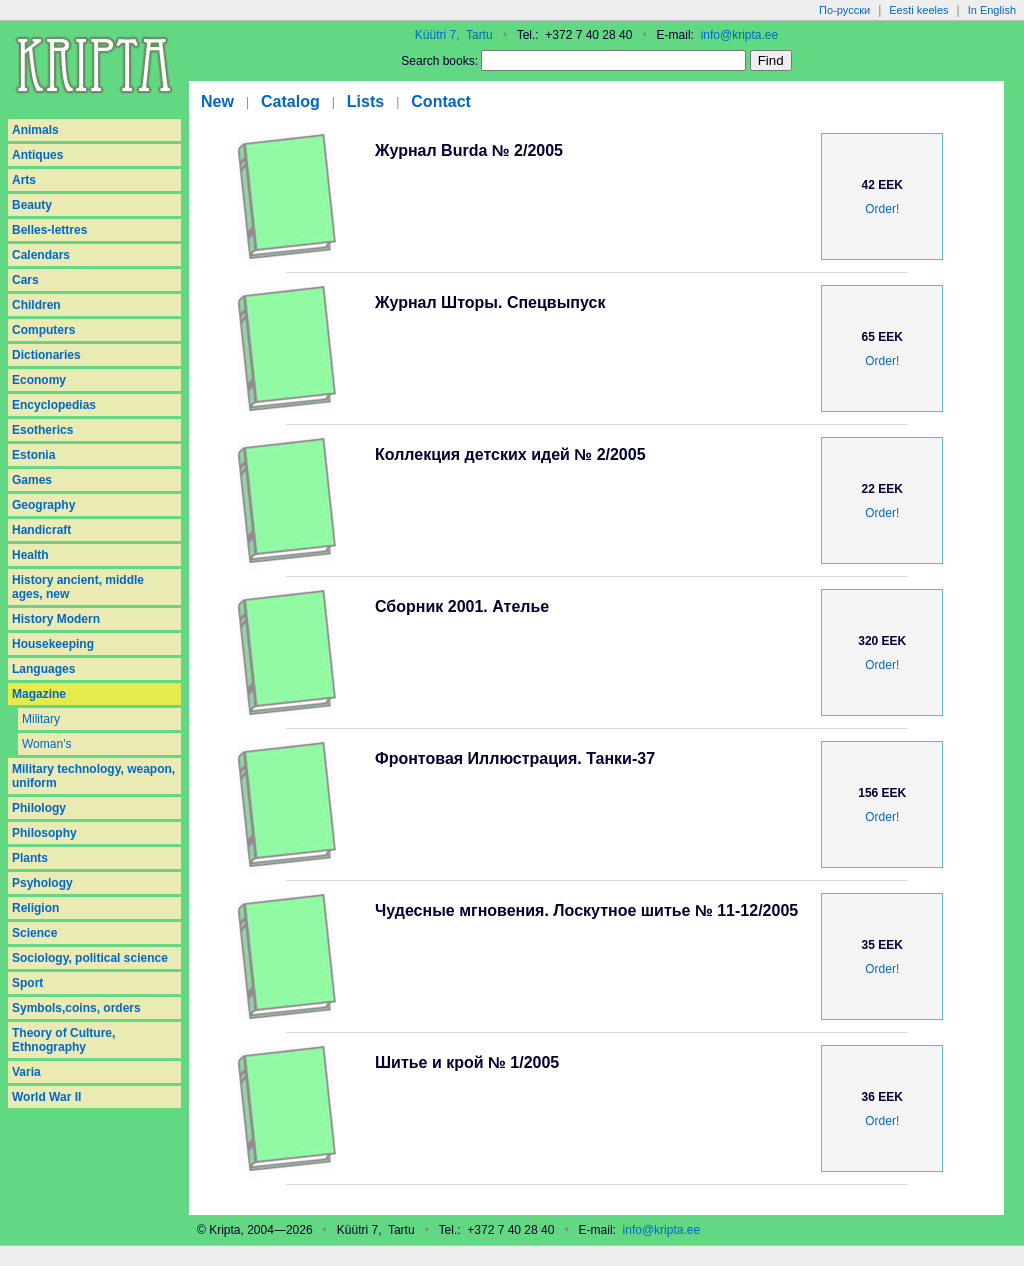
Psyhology (42, 883)
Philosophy (44, 833)
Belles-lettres (49, 230)
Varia (26, 1072)
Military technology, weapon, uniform (93, 776)
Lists (365, 101)
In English (992, 10)
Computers (43, 330)
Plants (30, 858)
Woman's (46, 744)
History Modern (56, 619)
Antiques (37, 155)
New (217, 101)
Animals (35, 130)
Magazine (39, 694)
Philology (39, 808)
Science (34, 933)
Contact (441, 101)
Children (36, 305)
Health (30, 555)
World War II (46, 1097)
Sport (27, 983)
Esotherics (42, 430)
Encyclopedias (54, 405)
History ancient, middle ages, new (78, 587)
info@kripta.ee (740, 35)
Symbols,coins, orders (76, 1008)
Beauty (32, 205)
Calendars (41, 255)
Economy (39, 380)
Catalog (290, 101)
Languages (43, 669)
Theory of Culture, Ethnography (63, 1040)
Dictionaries (46, 355)
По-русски (844, 10)
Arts (24, 180)
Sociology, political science (90, 958)
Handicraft (41, 530)
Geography (43, 505)
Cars (25, 280)
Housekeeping (53, 644)
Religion (35, 908)
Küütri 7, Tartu (454, 35)
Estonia (33, 455)
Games (32, 480)
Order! (882, 209)
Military (41, 719)
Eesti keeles (918, 10)
